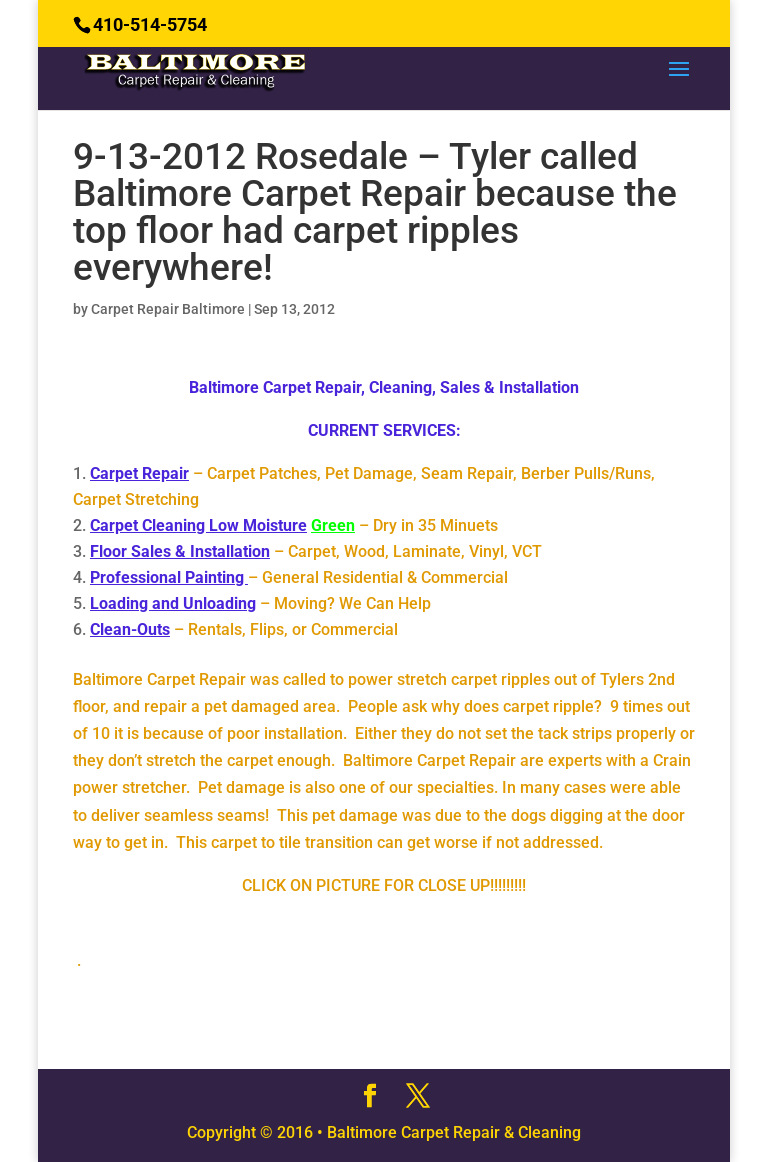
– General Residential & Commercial (299, 577)
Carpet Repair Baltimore (168, 309)
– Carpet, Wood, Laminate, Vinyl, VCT (316, 551)
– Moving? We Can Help (260, 603)
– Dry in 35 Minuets (294, 525)
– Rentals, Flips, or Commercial (244, 629)
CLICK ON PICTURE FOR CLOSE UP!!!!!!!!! (384, 885)
